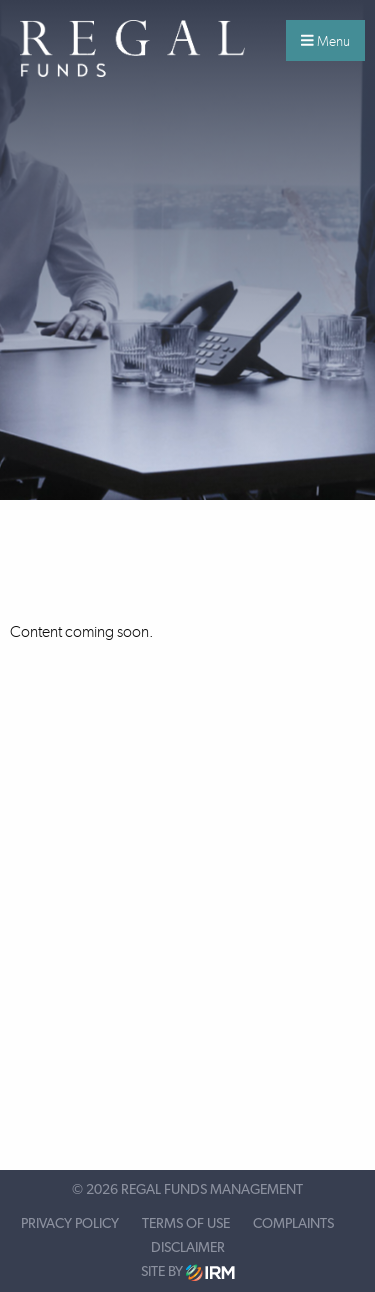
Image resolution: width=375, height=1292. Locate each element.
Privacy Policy (70, 1224)
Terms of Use (186, 1224)
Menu (325, 41)
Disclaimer (188, 1248)
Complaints (293, 1224)
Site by (188, 1272)
